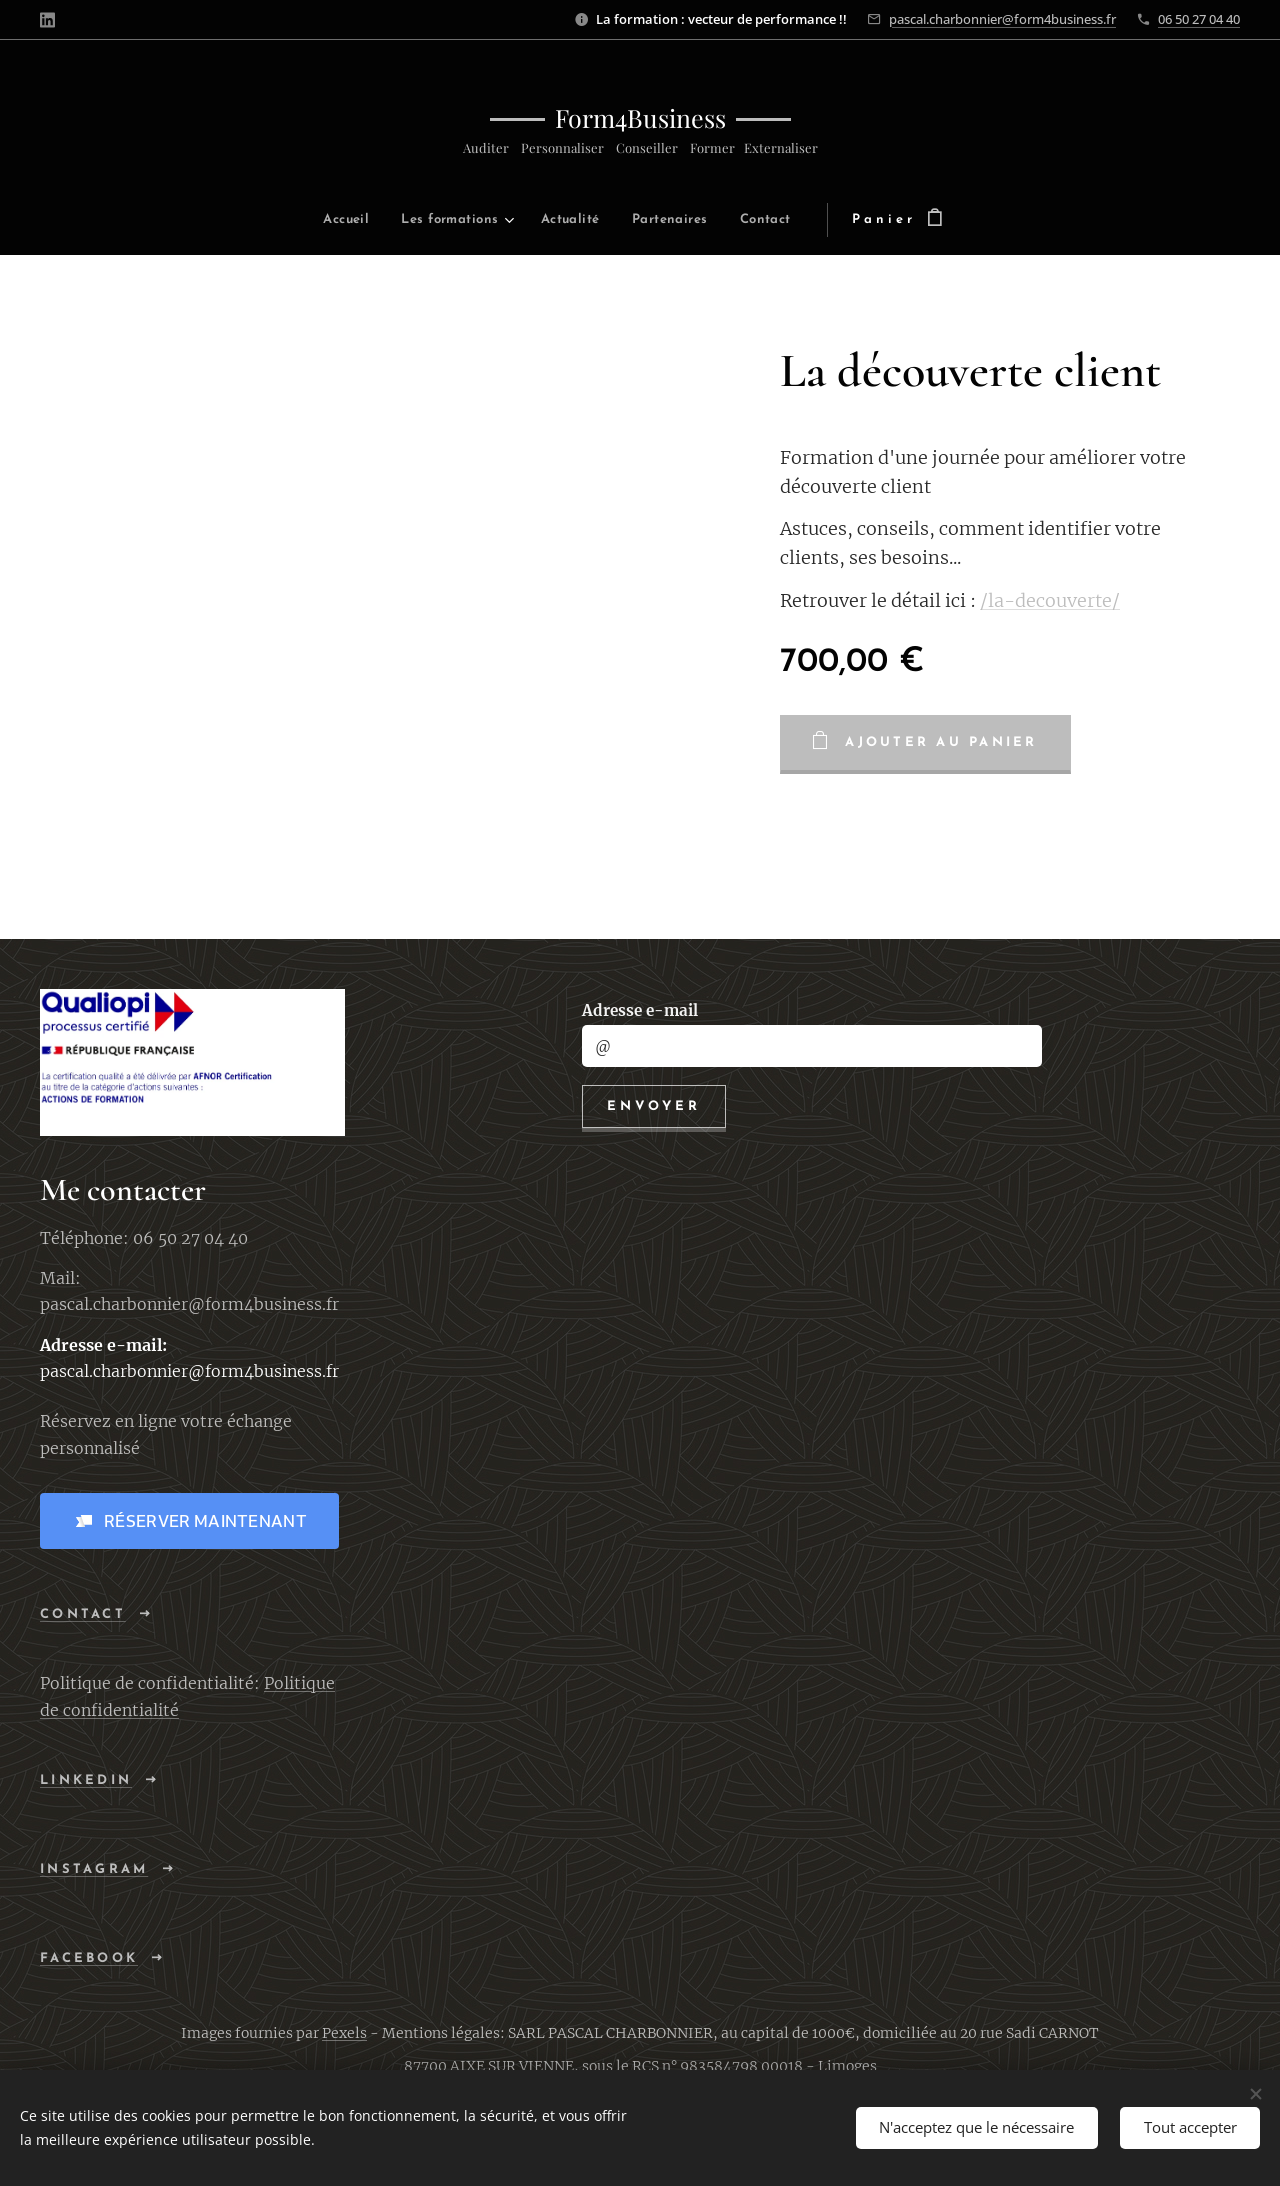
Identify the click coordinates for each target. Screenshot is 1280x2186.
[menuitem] (281, 220)
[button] (189, 1521)
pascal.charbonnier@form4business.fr (1002, 19)
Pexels (344, 2033)
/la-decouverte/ (1050, 600)
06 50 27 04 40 (1199, 19)
